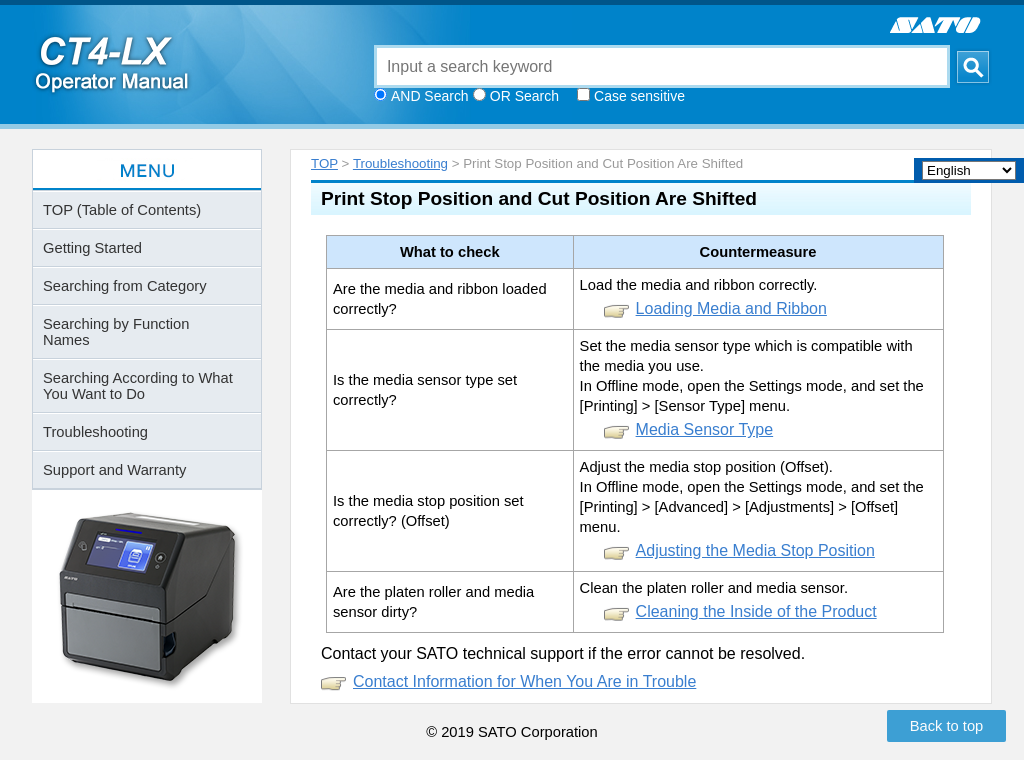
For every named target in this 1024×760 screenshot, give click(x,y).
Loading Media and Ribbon (731, 308)
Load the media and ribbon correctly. (699, 285)
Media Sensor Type (705, 429)
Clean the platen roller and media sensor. (714, 588)
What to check (450, 252)
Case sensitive (639, 96)
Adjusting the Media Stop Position (755, 550)
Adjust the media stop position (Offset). (706, 467)
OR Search (524, 96)
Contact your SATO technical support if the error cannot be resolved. (563, 653)
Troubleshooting (400, 163)
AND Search (430, 96)
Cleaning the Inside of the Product (756, 611)
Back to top (947, 726)
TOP (324, 163)
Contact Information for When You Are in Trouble (524, 681)
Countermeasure (758, 252)
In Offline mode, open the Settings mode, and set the (752, 386)
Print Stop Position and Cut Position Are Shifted (539, 198)
